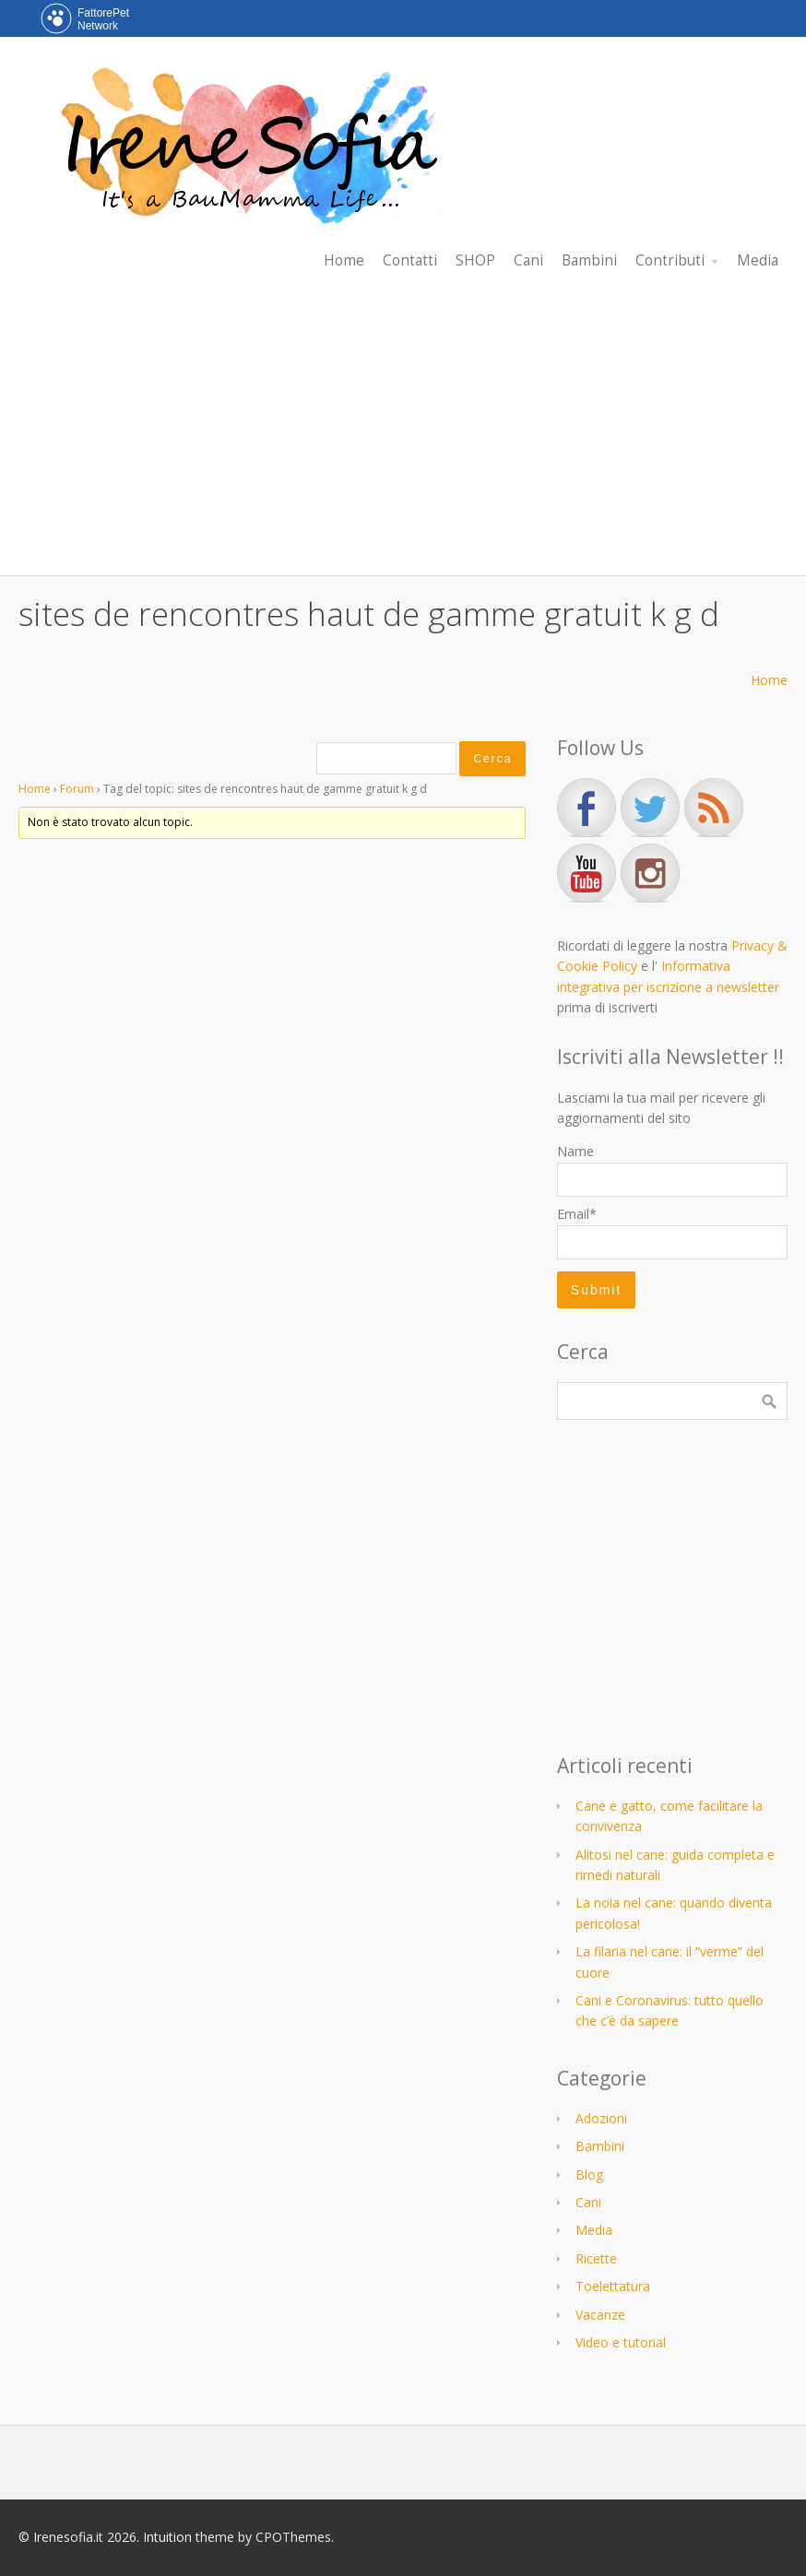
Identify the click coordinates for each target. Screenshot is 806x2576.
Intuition (167, 2537)
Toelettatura (612, 2286)
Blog (589, 2174)
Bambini (599, 2146)
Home (769, 680)
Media (593, 2230)
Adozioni (601, 2118)
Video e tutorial (620, 2342)
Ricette (596, 2258)
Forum (77, 789)
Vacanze (600, 2314)
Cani (588, 2202)
